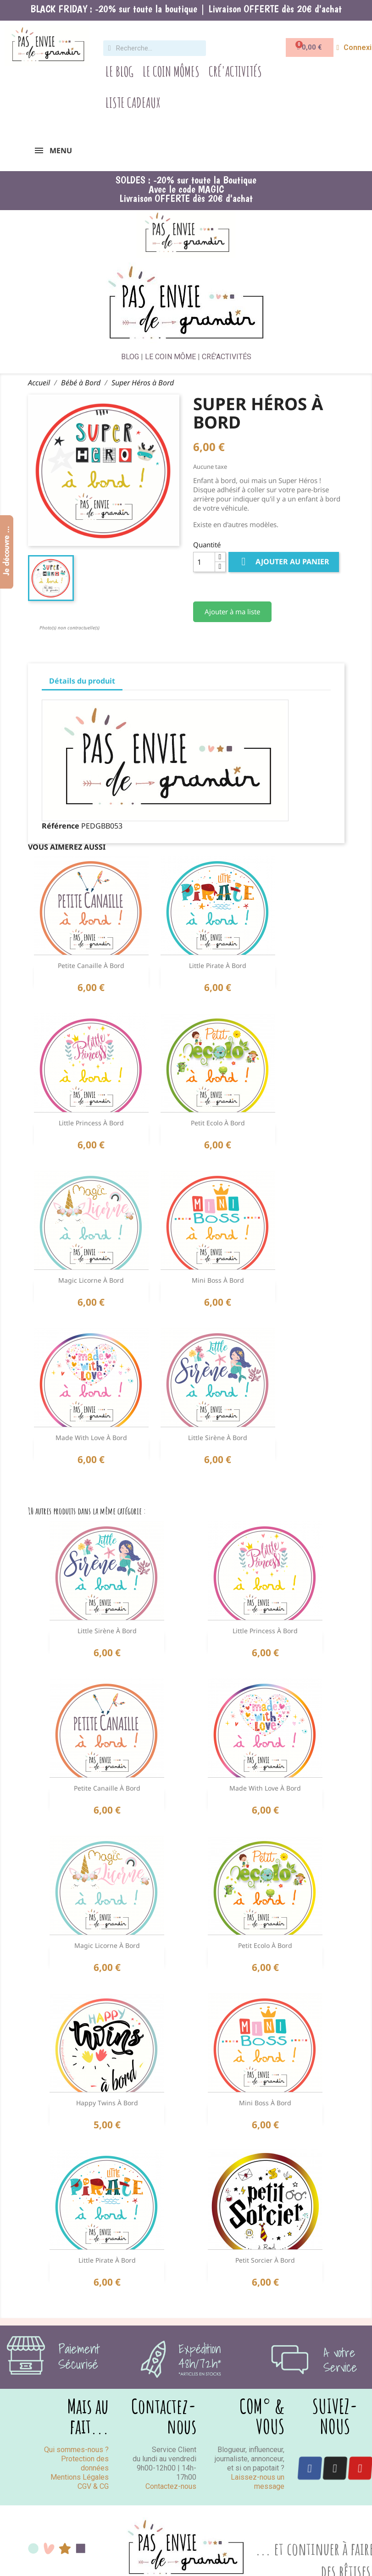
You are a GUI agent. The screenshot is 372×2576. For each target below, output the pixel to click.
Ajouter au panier (283, 562)
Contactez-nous (170, 2486)
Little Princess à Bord (91, 1122)
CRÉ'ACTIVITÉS (226, 356)
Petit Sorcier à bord (265, 2260)
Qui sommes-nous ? (76, 2449)
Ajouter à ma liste (232, 611)
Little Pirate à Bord (217, 965)
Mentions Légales (79, 2477)
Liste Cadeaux (133, 102)
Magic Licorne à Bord (91, 1280)
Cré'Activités (235, 71)
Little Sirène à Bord (217, 1437)
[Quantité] (204, 562)
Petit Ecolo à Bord (218, 1122)
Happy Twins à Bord (107, 2102)
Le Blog (119, 71)
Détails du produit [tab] (82, 681)
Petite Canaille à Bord (91, 965)
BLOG (130, 356)
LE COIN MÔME (170, 356)
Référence (60, 825)
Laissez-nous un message (257, 2482)
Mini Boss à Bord (218, 1280)
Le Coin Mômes (171, 71)
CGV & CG (93, 2486)
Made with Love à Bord (91, 1437)
